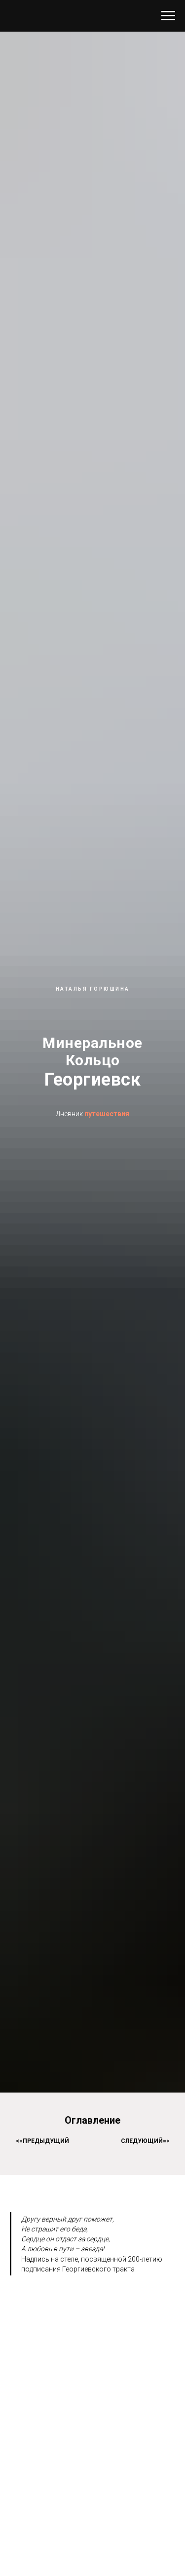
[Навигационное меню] (168, 16)
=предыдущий (44, 2141)
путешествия (106, 1114)
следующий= (143, 2141)
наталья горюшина (93, 989)
